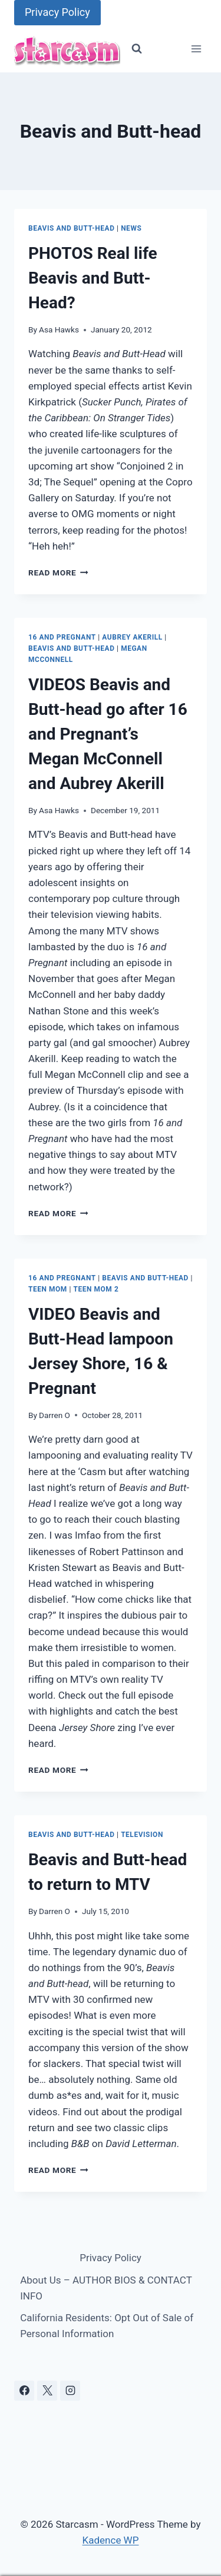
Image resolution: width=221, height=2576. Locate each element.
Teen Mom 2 (95, 1289)
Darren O (54, 1415)
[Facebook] (24, 2391)
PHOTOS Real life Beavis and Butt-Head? (92, 278)
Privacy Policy (57, 12)
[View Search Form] (136, 48)
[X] (47, 2391)
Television (142, 1835)
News (131, 228)
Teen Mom (47, 1289)
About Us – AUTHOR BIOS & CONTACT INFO (106, 2288)
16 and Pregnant (62, 637)
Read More (58, 572)
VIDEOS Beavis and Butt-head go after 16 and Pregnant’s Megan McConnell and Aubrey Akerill (107, 734)
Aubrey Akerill (132, 637)
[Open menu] (196, 49)
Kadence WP (111, 2540)
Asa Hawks (59, 329)
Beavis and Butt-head (71, 228)
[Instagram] (70, 2391)
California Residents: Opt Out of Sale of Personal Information (106, 2325)
